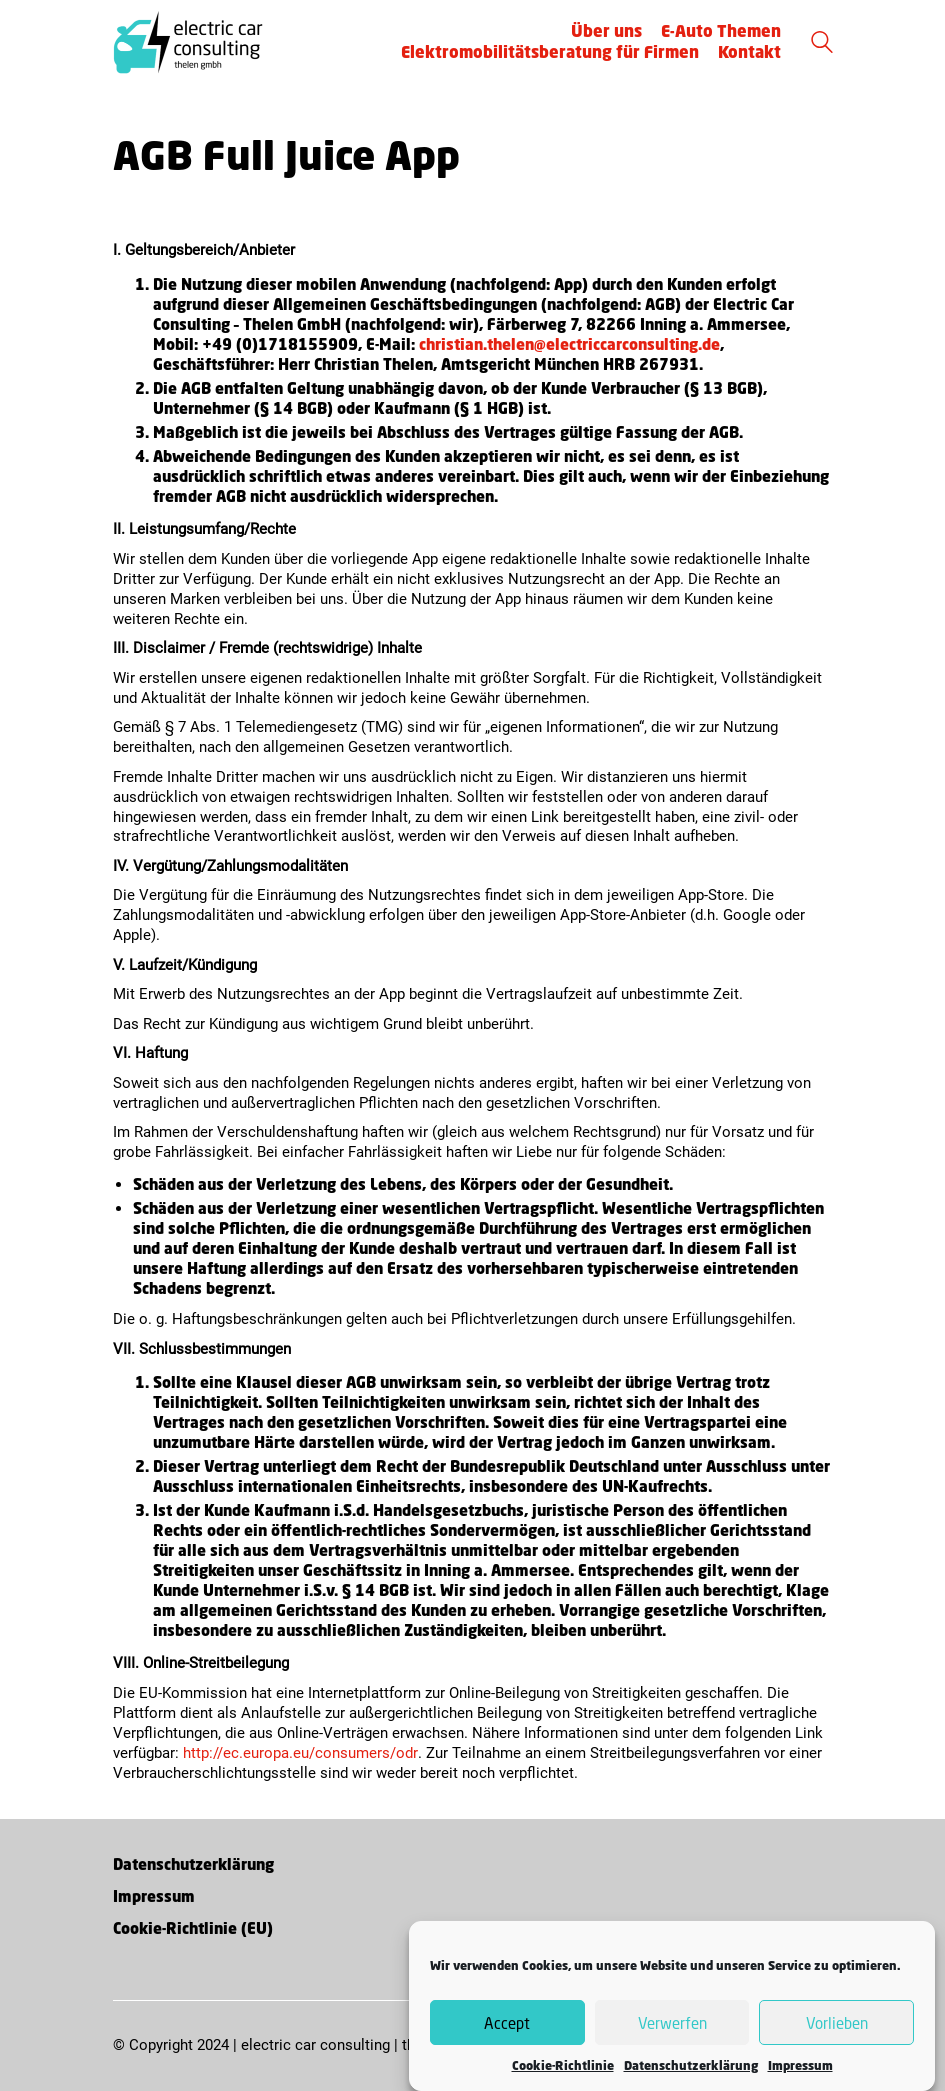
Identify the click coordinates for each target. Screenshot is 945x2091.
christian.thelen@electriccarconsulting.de (569, 344)
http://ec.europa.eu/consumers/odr (300, 1753)
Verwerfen (672, 2028)
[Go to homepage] (188, 42)
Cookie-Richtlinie (563, 2071)
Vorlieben (837, 2028)
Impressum (800, 2071)
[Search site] (822, 44)
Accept (507, 2028)
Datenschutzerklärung (691, 2071)
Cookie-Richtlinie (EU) (193, 1928)
